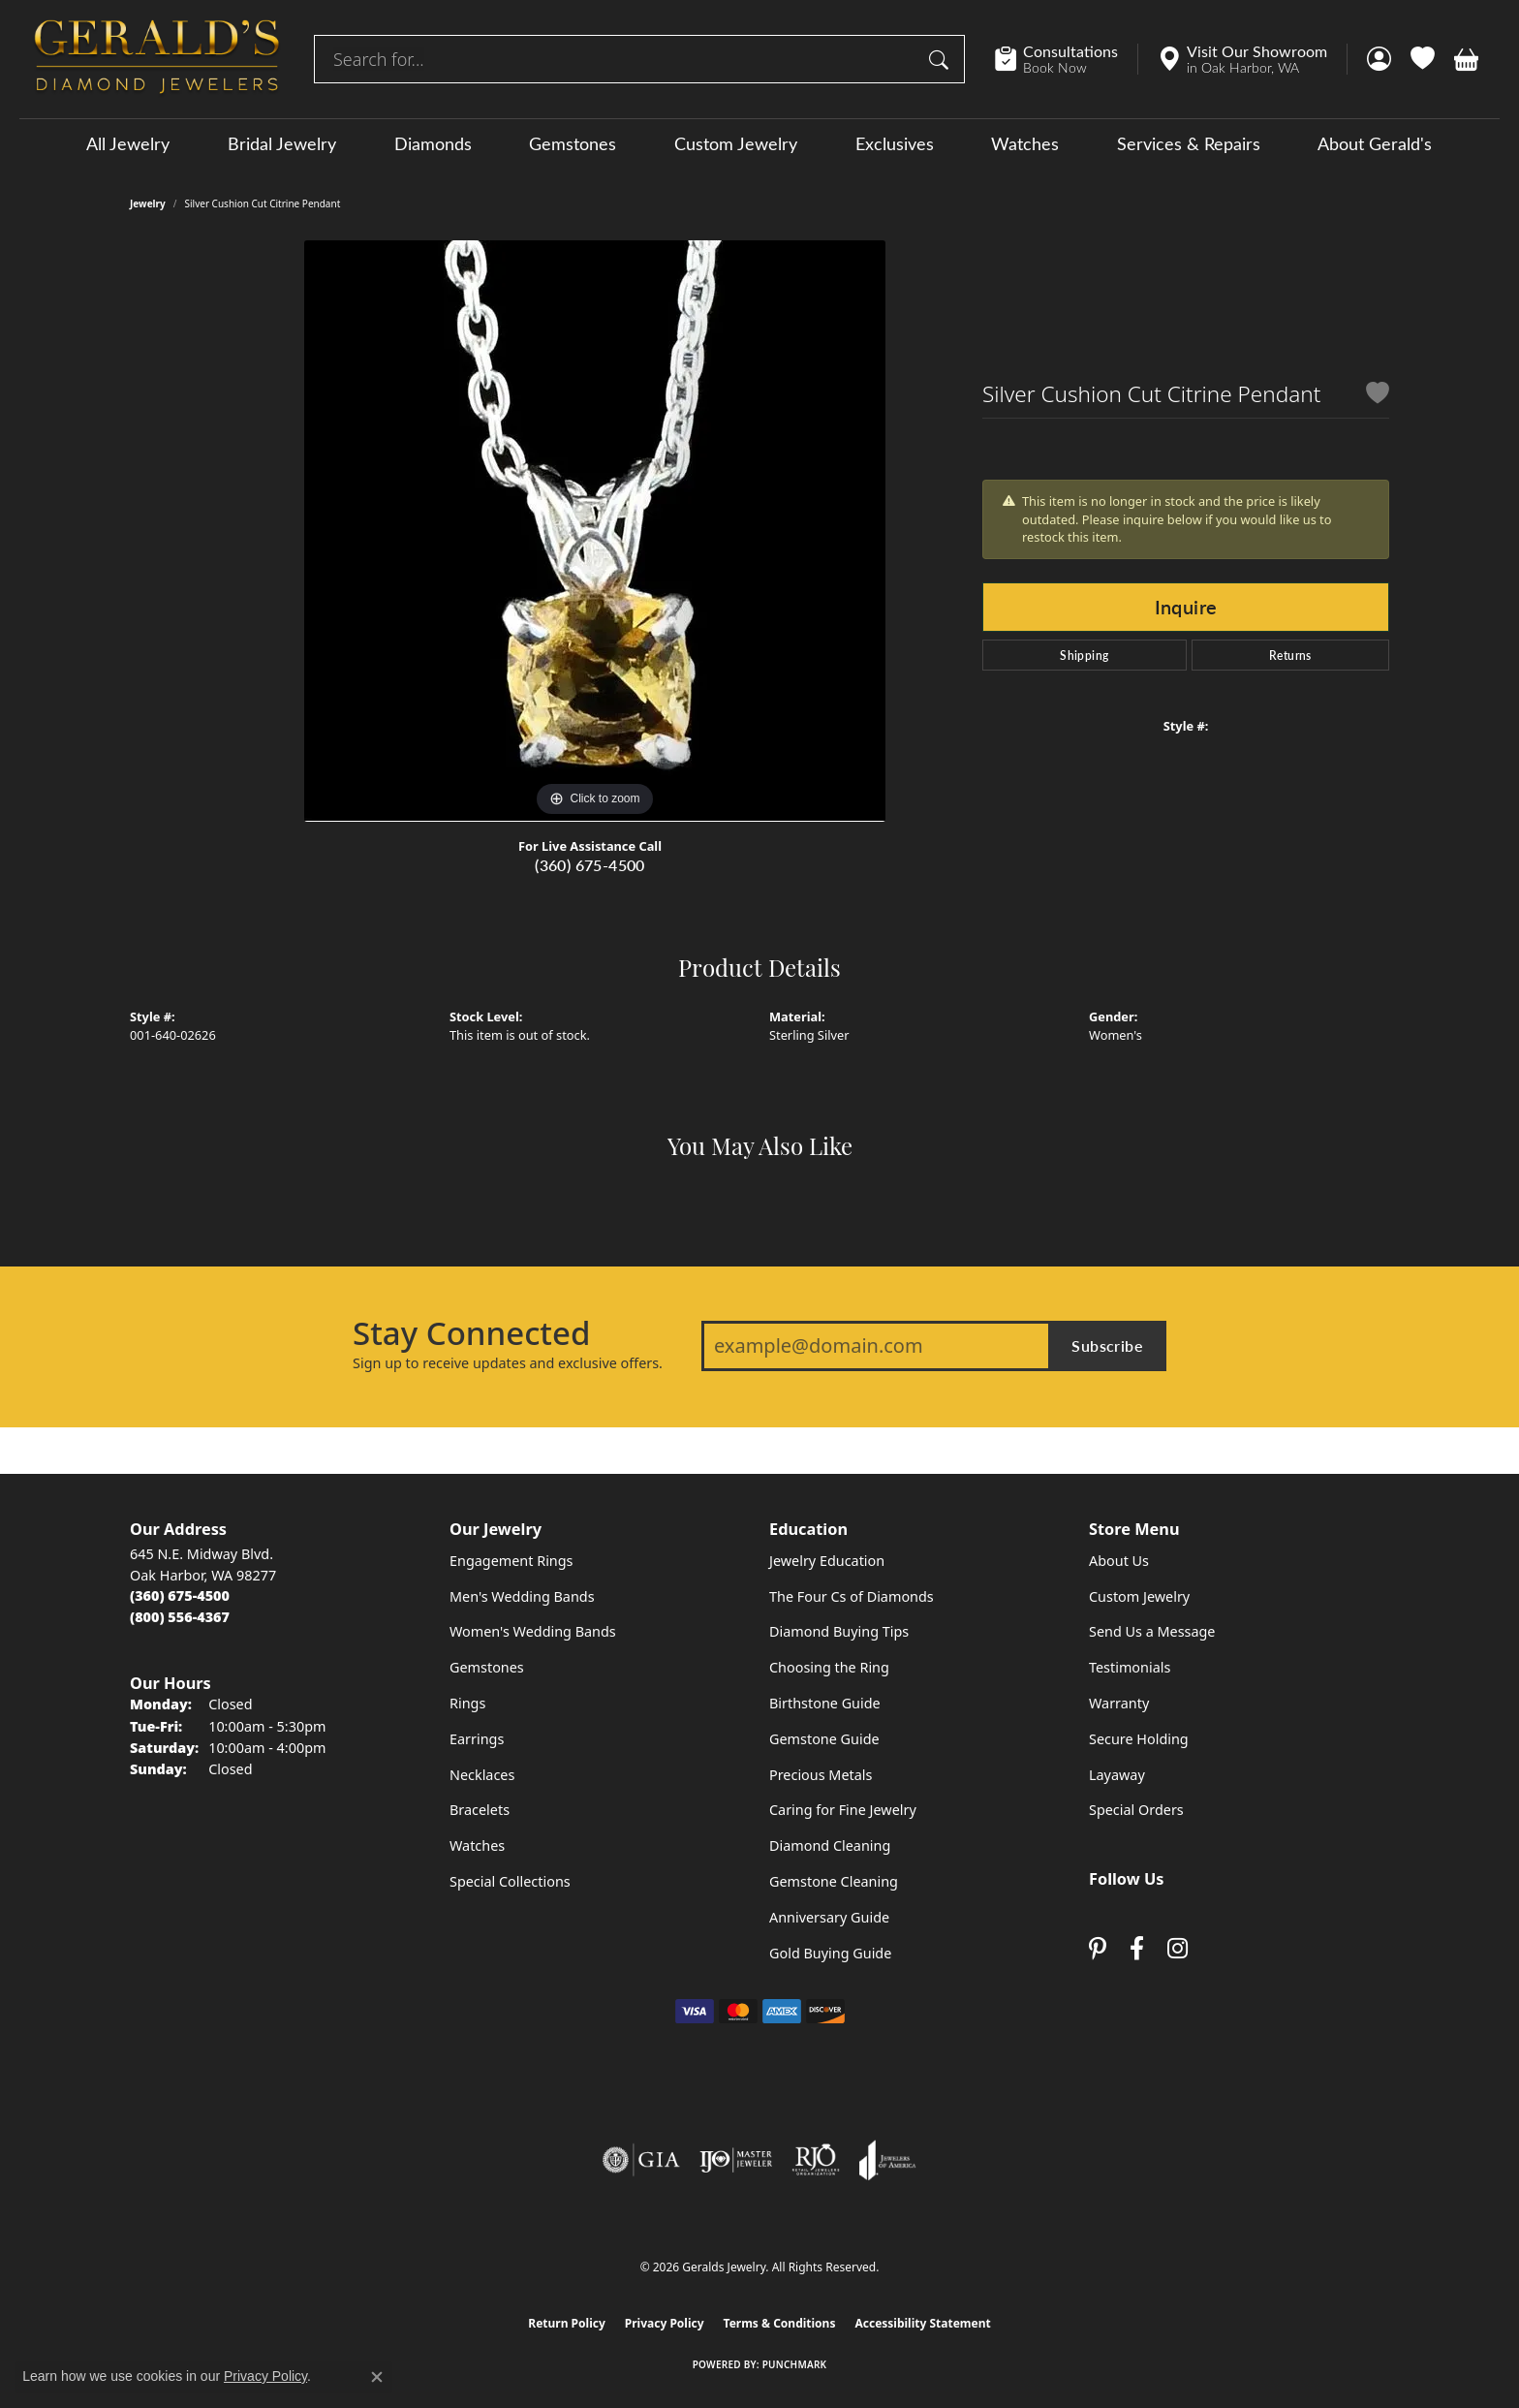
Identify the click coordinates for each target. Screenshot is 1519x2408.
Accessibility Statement (922, 2323)
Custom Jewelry (735, 143)
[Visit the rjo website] (815, 2160)
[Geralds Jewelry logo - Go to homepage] (157, 59)
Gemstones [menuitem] (487, 1667)
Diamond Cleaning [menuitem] (829, 1845)
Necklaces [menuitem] (482, 1775)
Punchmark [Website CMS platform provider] (794, 2364)
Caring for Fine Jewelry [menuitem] (842, 1809)
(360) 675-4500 (590, 865)
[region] (594, 531)
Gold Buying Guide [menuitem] (830, 1953)
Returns (1290, 655)
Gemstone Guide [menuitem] (824, 1739)
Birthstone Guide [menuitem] (825, 1703)
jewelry (148, 203)
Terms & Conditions (780, 2323)
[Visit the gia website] (641, 2160)
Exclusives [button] (894, 143)
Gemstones (572, 143)
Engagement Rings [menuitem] (512, 1560)
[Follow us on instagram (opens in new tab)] (1177, 1948)
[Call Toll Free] (180, 1617)
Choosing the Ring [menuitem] (829, 1667)
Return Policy (566, 2323)
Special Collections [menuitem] (510, 1881)
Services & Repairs (1188, 143)
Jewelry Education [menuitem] (826, 1560)
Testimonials (1129, 1667)
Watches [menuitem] (477, 1845)
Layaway (1117, 1775)
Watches (1025, 143)
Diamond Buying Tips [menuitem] (839, 1631)
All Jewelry (128, 143)
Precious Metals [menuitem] (820, 1775)
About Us (1119, 1560)
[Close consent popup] (377, 2377)
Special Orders (1136, 1809)
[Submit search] (941, 59)
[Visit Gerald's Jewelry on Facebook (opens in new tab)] (1137, 1948)
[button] (1379, 59)
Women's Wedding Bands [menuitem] (533, 1631)
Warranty (1119, 1703)
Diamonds (433, 143)
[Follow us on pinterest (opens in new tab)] (1097, 1948)
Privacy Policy (664, 2323)
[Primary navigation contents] (759, 143)
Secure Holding (1139, 1739)
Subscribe (1107, 1345)
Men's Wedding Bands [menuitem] (522, 1596)
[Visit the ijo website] (735, 2160)
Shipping (1084, 655)
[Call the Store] (180, 1595)
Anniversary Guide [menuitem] (829, 1917)
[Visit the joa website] (887, 2160)
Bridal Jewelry (282, 143)
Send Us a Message (1152, 1631)
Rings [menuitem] (467, 1703)
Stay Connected (471, 1333)
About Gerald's (1375, 143)
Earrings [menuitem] (477, 1739)
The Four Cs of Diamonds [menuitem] (851, 1596)
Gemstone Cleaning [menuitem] (833, 1881)
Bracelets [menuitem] (480, 1809)
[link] (1066, 59)
